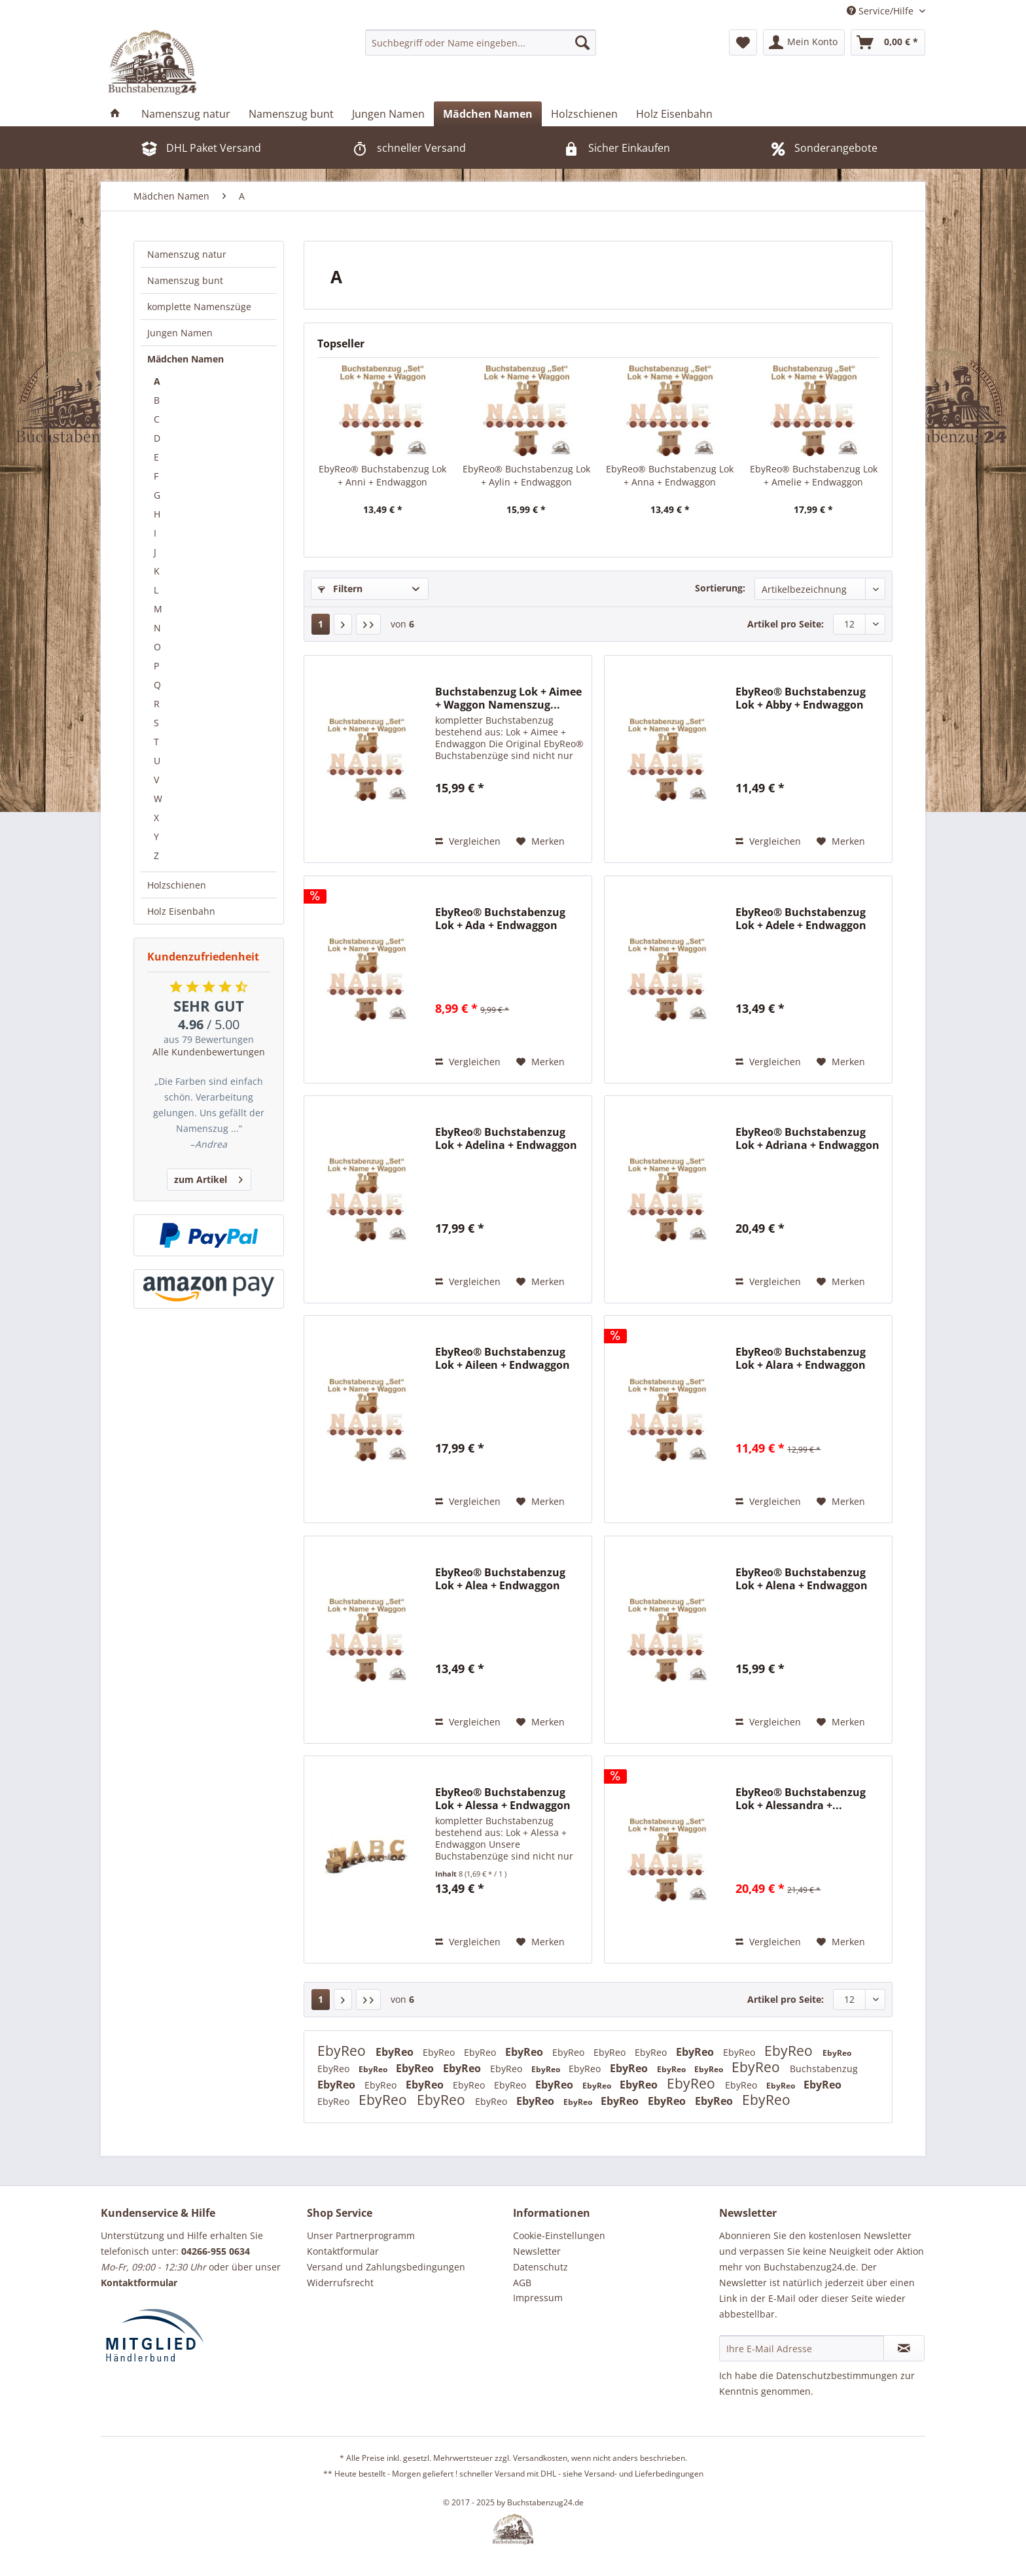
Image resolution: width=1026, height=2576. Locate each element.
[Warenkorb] (888, 42)
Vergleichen (468, 841)
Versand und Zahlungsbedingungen (386, 2267)
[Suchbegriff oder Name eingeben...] (480, 42)
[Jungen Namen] (388, 113)
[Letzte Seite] (368, 624)
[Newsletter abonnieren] (904, 2348)
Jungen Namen (180, 332)
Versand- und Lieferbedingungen (643, 2473)
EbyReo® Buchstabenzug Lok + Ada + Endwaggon (500, 919)
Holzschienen (176, 885)
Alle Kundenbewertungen (208, 1052)
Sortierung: (720, 588)
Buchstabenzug (824, 2068)
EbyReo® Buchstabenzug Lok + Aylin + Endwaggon (526, 475)
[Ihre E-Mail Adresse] (801, 2348)
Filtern (340, 588)
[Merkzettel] (743, 42)
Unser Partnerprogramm (361, 2235)
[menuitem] (480, 42)
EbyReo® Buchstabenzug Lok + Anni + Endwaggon (382, 475)
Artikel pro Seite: (785, 624)
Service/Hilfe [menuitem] (881, 11)
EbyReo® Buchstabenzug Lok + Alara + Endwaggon (800, 1358)
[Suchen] (582, 42)
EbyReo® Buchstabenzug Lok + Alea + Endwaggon (500, 1579)
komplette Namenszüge (199, 306)
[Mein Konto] (804, 42)
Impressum (538, 2297)
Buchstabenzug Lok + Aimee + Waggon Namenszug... (508, 698)
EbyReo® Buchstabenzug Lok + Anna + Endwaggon (670, 475)
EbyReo (343, 2050)
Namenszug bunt (185, 280)
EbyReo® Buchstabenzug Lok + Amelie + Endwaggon (813, 475)
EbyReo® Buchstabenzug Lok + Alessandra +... (800, 1799)
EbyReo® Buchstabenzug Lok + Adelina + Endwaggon (506, 1138)
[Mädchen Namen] (488, 113)
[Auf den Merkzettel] (540, 841)
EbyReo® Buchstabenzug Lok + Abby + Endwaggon (800, 698)
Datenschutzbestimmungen (837, 2375)
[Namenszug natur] (185, 113)
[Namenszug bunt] (291, 113)
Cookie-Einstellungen (559, 2235)
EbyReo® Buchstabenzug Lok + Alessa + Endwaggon (503, 1799)
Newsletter (537, 2251)
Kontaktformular (343, 2251)
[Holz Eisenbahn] (674, 113)
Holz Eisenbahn (181, 911)
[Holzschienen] (584, 113)
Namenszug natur (186, 254)
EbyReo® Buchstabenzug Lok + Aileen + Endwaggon (502, 1358)
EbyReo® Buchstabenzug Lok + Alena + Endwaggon (801, 1579)
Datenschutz (540, 2267)
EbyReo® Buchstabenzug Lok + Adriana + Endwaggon (807, 1138)
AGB (522, 2282)
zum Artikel (208, 1177)
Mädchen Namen (185, 359)
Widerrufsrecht (340, 2282)
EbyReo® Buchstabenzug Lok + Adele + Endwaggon (800, 919)
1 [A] (320, 624)
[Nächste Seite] (343, 624)
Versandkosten (540, 2457)
